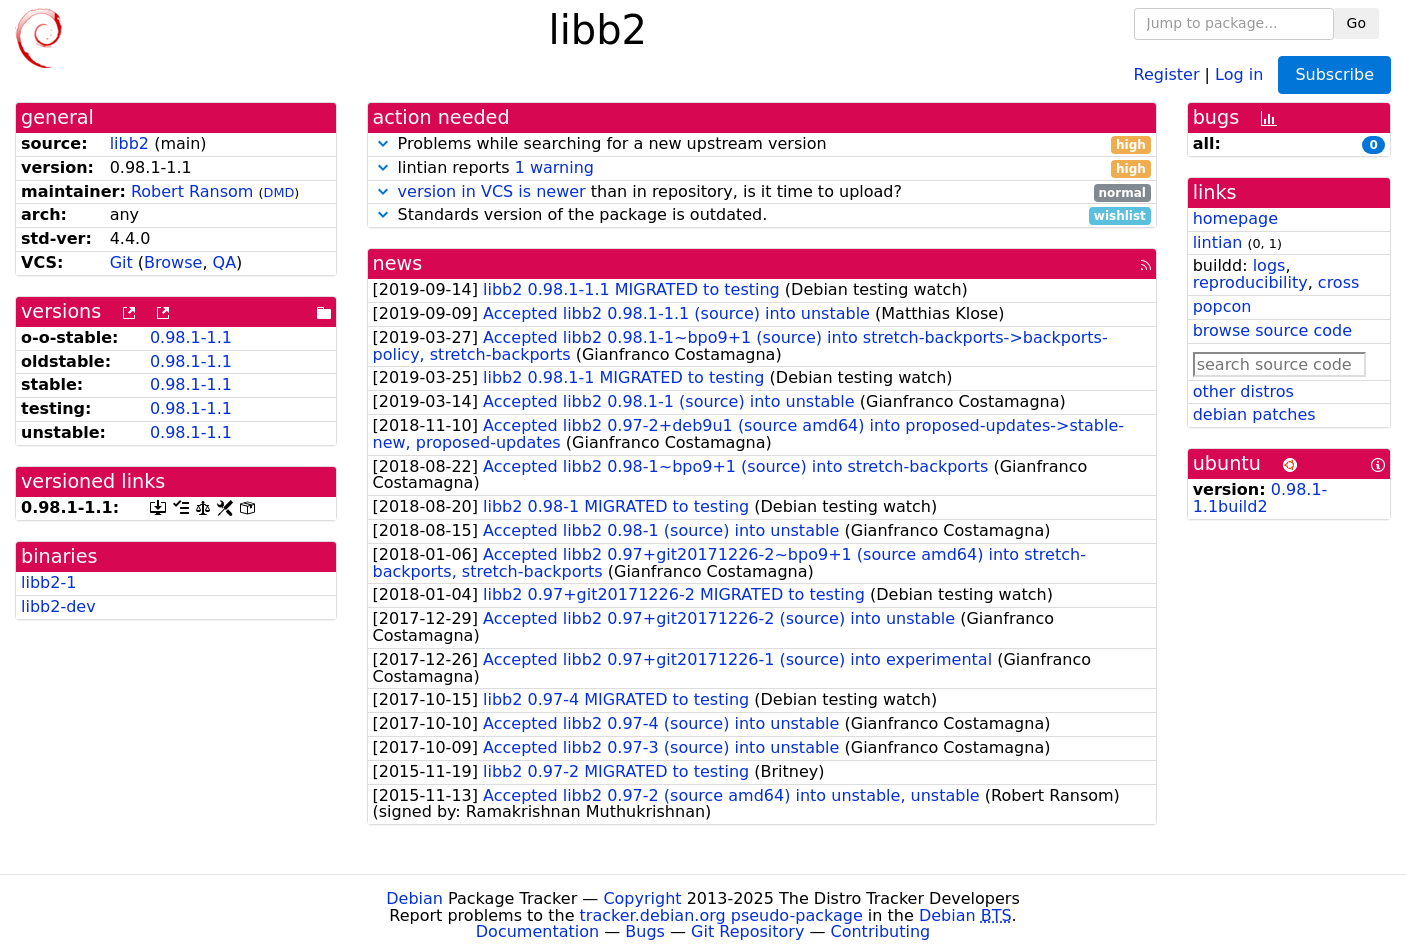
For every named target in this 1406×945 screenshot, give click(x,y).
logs (1269, 265)
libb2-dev (58, 606)
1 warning (554, 167)
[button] (383, 143)
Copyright (642, 898)
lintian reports (762, 168)
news (398, 263)
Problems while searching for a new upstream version (762, 144)
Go (1356, 23)
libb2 (129, 143)
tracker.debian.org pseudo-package (721, 915)
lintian (1218, 242)
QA (225, 262)
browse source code (1272, 330)
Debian (414, 898)
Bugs (645, 931)
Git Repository (747, 931)
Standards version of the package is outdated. (762, 215)
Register (1167, 73)
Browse (173, 262)
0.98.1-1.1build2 (1260, 498)
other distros (1243, 391)
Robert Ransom (192, 191)
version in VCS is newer (492, 191)
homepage (1235, 218)
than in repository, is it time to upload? (762, 192)
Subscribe (1334, 74)
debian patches (1254, 414)
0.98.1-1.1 (191, 337)
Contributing (881, 931)
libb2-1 (48, 582)
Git (121, 262)
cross (1338, 282)
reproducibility (1250, 282)
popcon (1222, 306)
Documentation (537, 931)
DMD (279, 192)
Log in (1239, 73)
